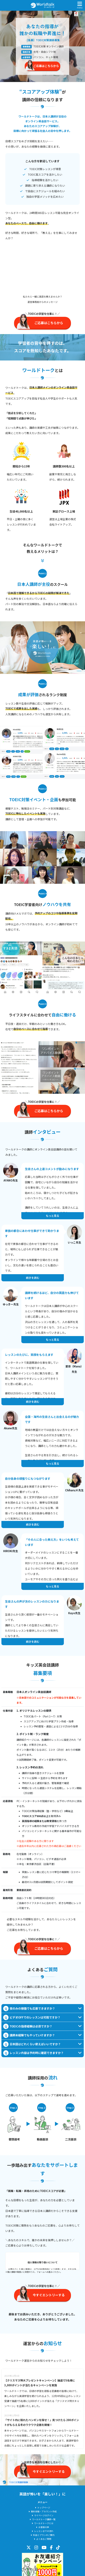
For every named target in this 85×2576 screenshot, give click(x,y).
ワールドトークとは (43, 2523)
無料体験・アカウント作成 (44, 2511)
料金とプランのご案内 (43, 2534)
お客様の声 (43, 2527)
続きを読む (32, 1278)
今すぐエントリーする (49, 2295)
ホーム (4, 2482)
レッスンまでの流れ (43, 2530)
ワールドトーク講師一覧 (43, 2519)
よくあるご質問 (43, 2538)
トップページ (43, 2507)
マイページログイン (43, 2515)
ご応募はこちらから (46, 66)
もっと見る (52, 1215)
